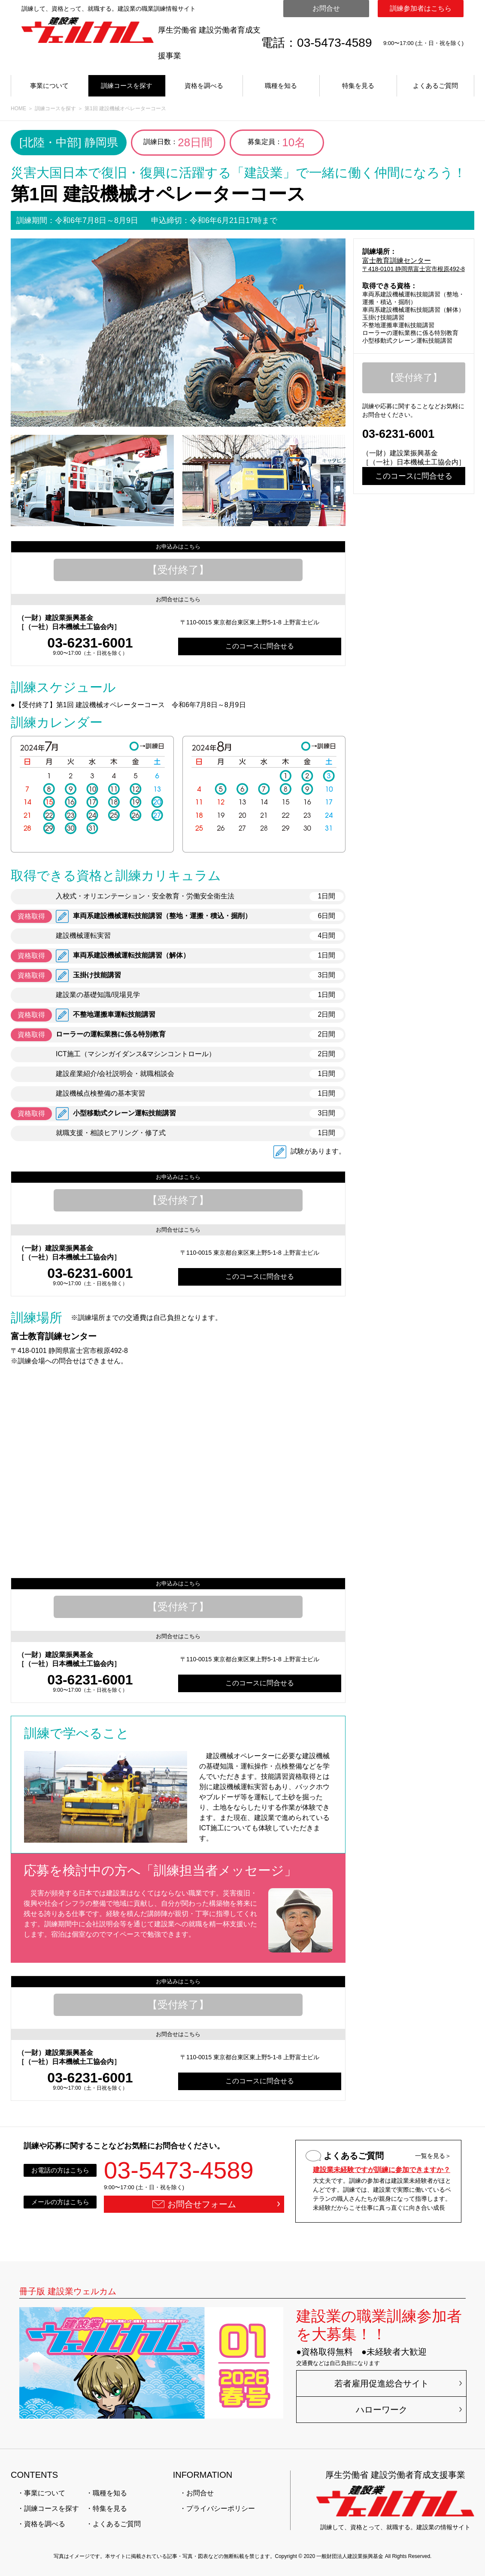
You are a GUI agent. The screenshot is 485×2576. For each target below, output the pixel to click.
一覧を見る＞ (433, 2155)
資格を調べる (204, 85)
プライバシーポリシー (220, 2508)
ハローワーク (381, 2409)
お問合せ (326, 8)
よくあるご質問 (435, 85)
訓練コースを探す (126, 85)
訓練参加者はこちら (421, 8)
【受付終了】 (178, 569)
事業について (49, 85)
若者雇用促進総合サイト (381, 2383)
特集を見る (358, 85)
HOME (18, 108)
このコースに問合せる (259, 646)
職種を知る (281, 85)
